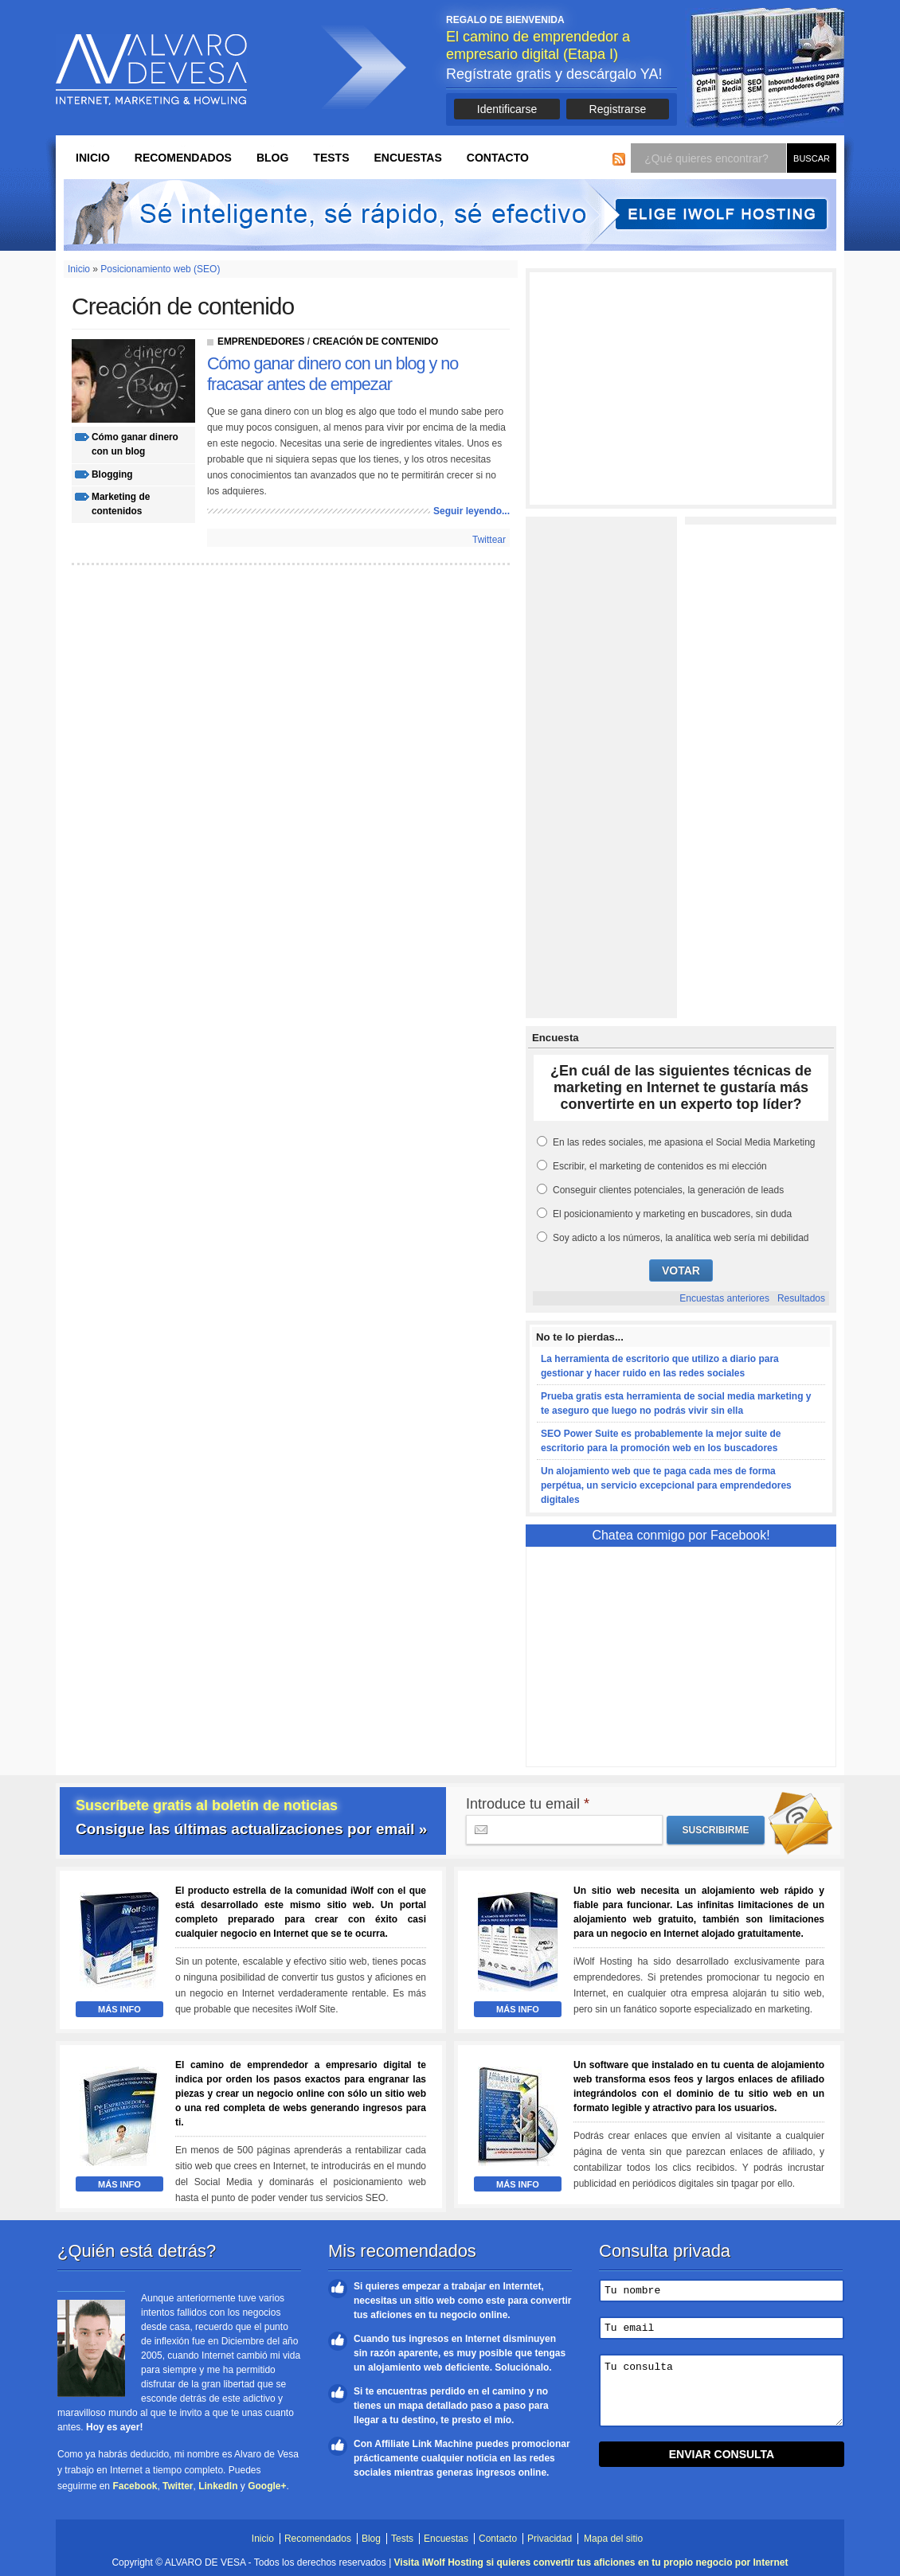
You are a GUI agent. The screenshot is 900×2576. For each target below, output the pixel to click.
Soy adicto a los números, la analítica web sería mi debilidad (681, 1237)
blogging (112, 474)
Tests (331, 157)
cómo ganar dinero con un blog (135, 444)
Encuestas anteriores (724, 1298)
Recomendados (183, 157)
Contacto (498, 157)
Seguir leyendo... (471, 511)
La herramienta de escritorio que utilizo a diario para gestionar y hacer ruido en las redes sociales (660, 1366)
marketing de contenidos (121, 504)
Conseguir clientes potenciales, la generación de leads (668, 1190)
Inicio (93, 157)
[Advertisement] (681, 388)
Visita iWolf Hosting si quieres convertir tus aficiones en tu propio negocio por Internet (591, 2562)
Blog (272, 157)
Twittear (489, 539)
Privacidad (549, 2538)
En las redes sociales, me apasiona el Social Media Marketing (684, 1142)
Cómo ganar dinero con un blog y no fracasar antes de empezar (332, 373)
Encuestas (407, 157)
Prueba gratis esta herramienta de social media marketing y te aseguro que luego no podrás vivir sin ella (676, 1403)
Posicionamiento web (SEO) (160, 269)
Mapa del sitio (613, 2538)
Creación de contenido (375, 341)
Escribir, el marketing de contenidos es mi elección (660, 1166)
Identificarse (507, 109)
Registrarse (618, 109)
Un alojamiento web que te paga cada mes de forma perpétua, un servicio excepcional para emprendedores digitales (666, 1485)
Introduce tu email (527, 1804)
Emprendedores (261, 341)
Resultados (801, 1298)
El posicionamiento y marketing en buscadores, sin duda (672, 1214)
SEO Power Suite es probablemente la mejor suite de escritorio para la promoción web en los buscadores (661, 1441)
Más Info (119, 2009)
